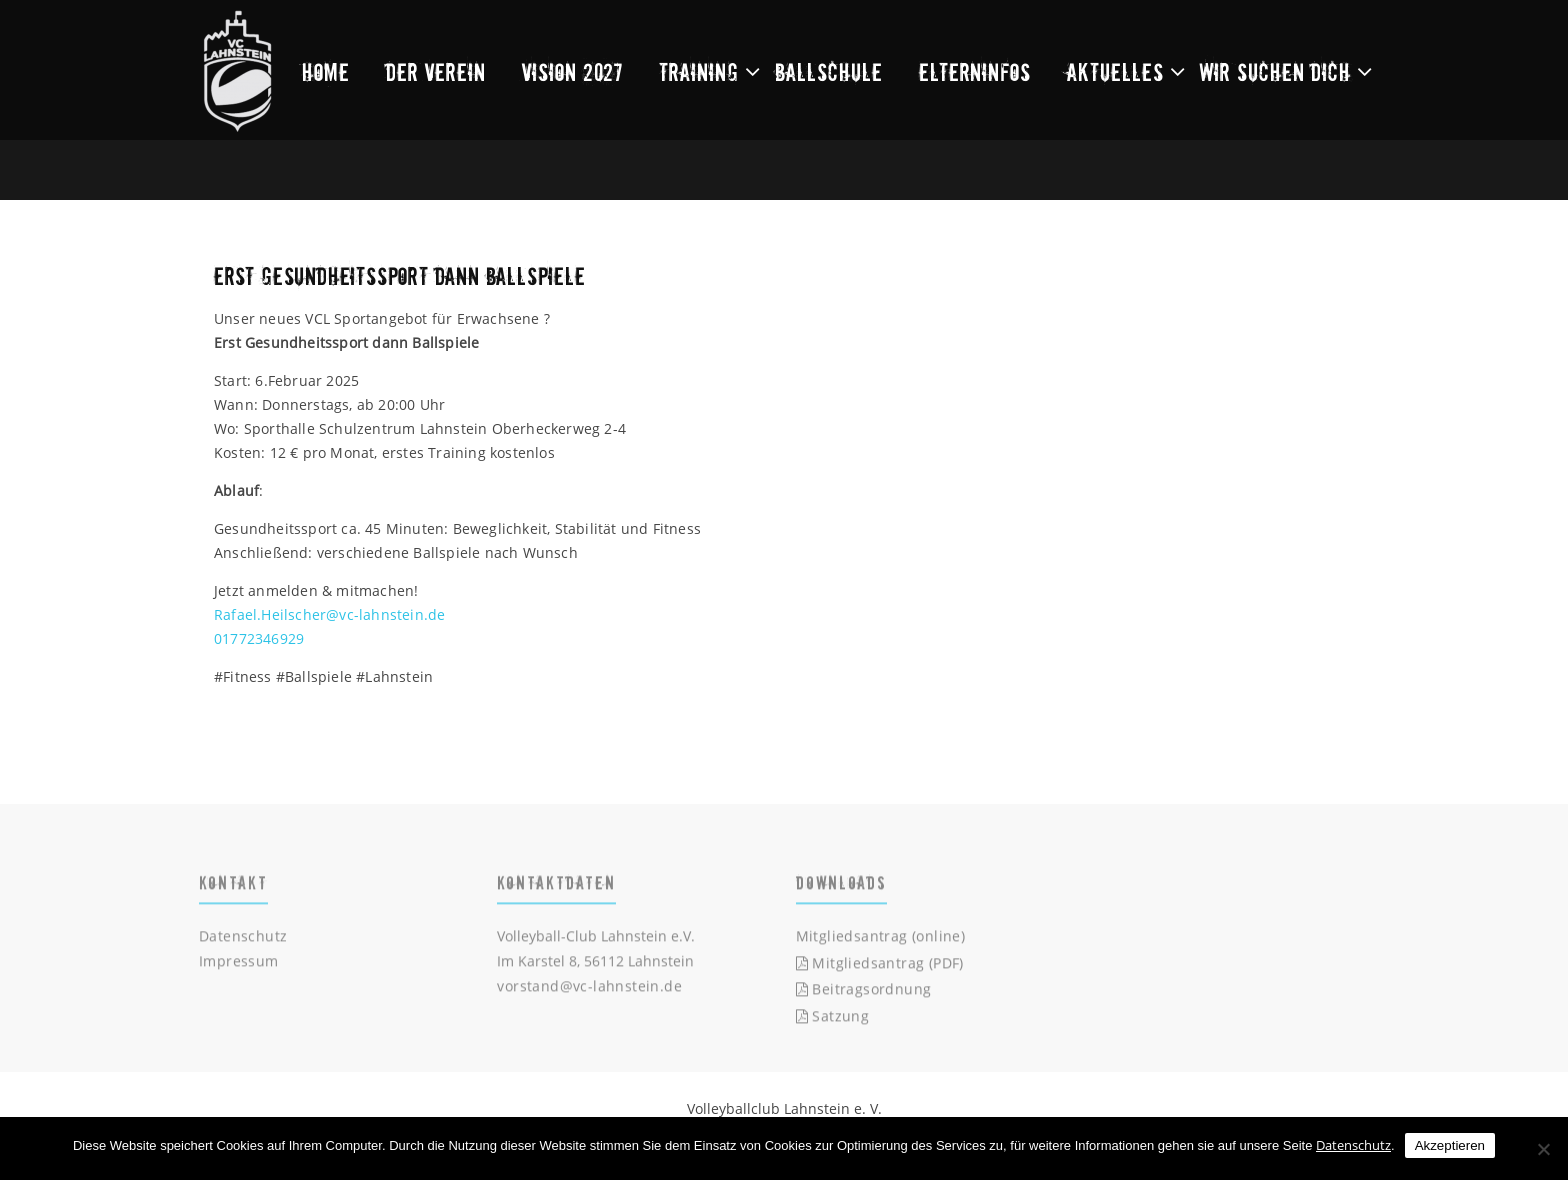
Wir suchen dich (1275, 71)
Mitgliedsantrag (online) (881, 938)
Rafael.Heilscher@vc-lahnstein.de (329, 614)
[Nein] (1543, 1149)
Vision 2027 (572, 71)
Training (699, 71)
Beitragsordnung (864, 992)
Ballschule (829, 71)
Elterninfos (975, 71)
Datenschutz (243, 938)
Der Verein (436, 71)
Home (326, 71)
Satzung (833, 1018)
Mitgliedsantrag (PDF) (880, 965)
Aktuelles (1115, 71)
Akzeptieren (1450, 1145)
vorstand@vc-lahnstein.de (589, 988)
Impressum (239, 963)
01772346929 (259, 638)
